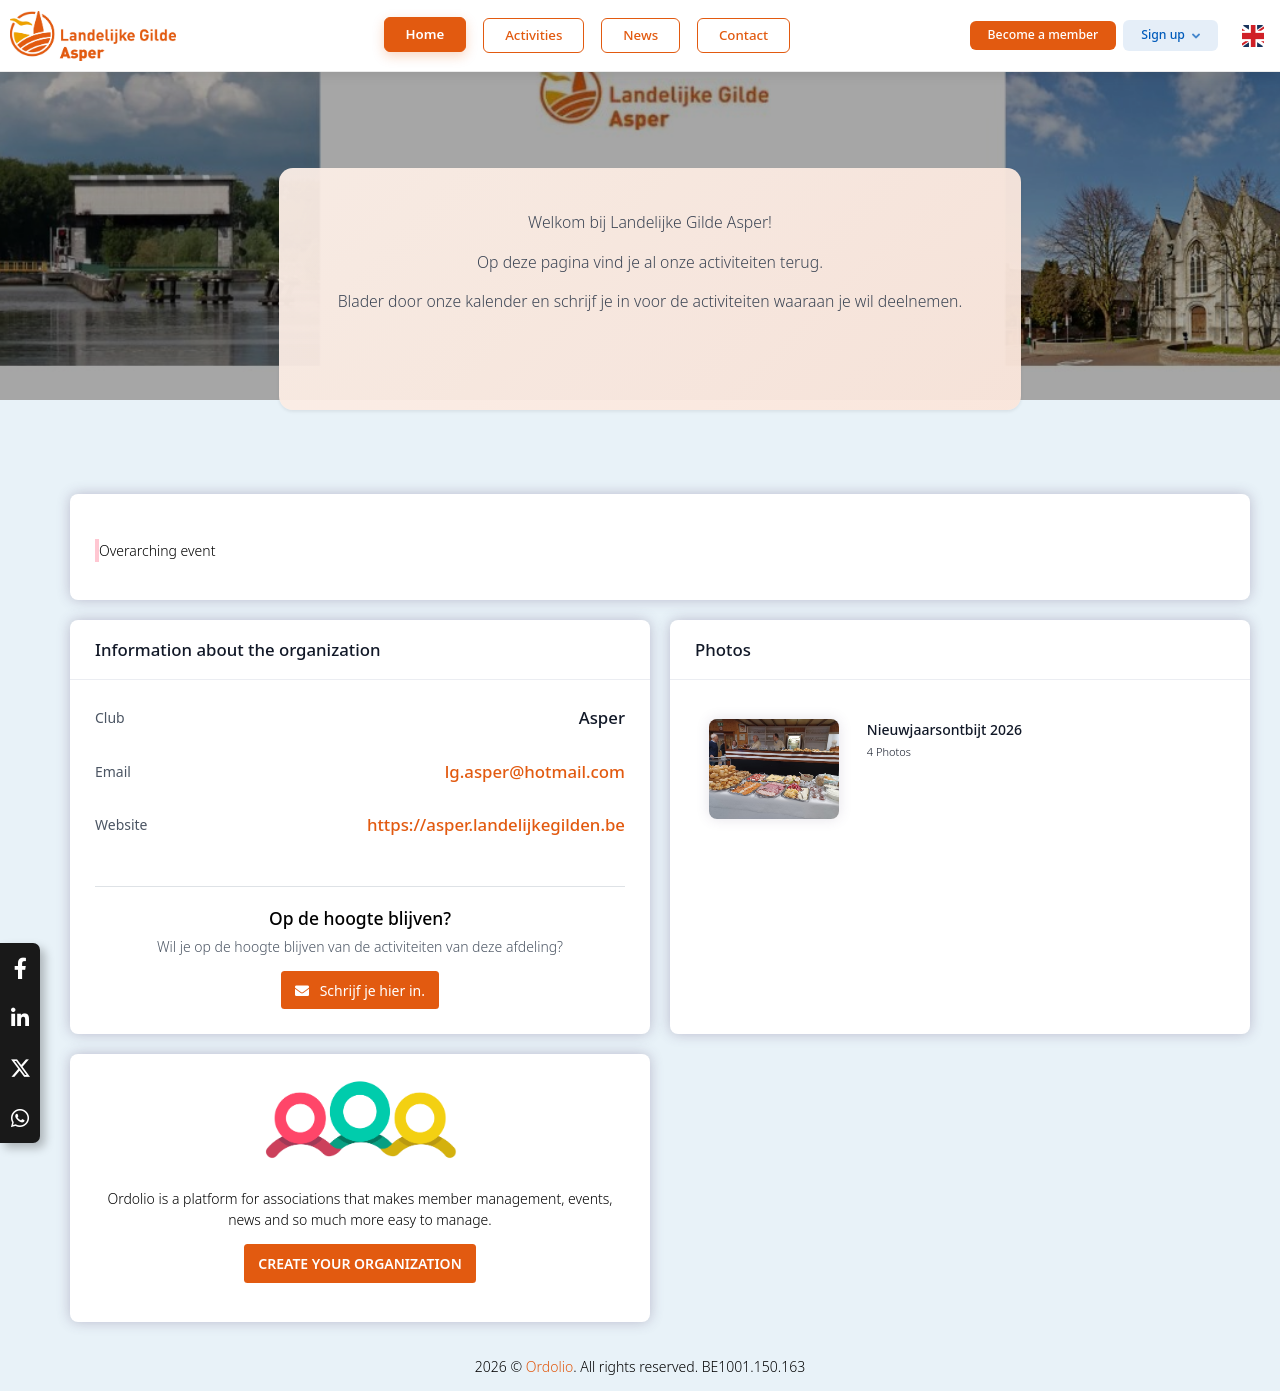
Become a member (1043, 34)
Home (425, 34)
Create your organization (360, 1263)
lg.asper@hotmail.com (535, 771)
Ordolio (549, 1366)
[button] (1253, 36)
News (640, 35)
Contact (743, 35)
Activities (533, 35)
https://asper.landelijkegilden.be (496, 824)
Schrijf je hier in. (360, 990)
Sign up (1163, 34)
